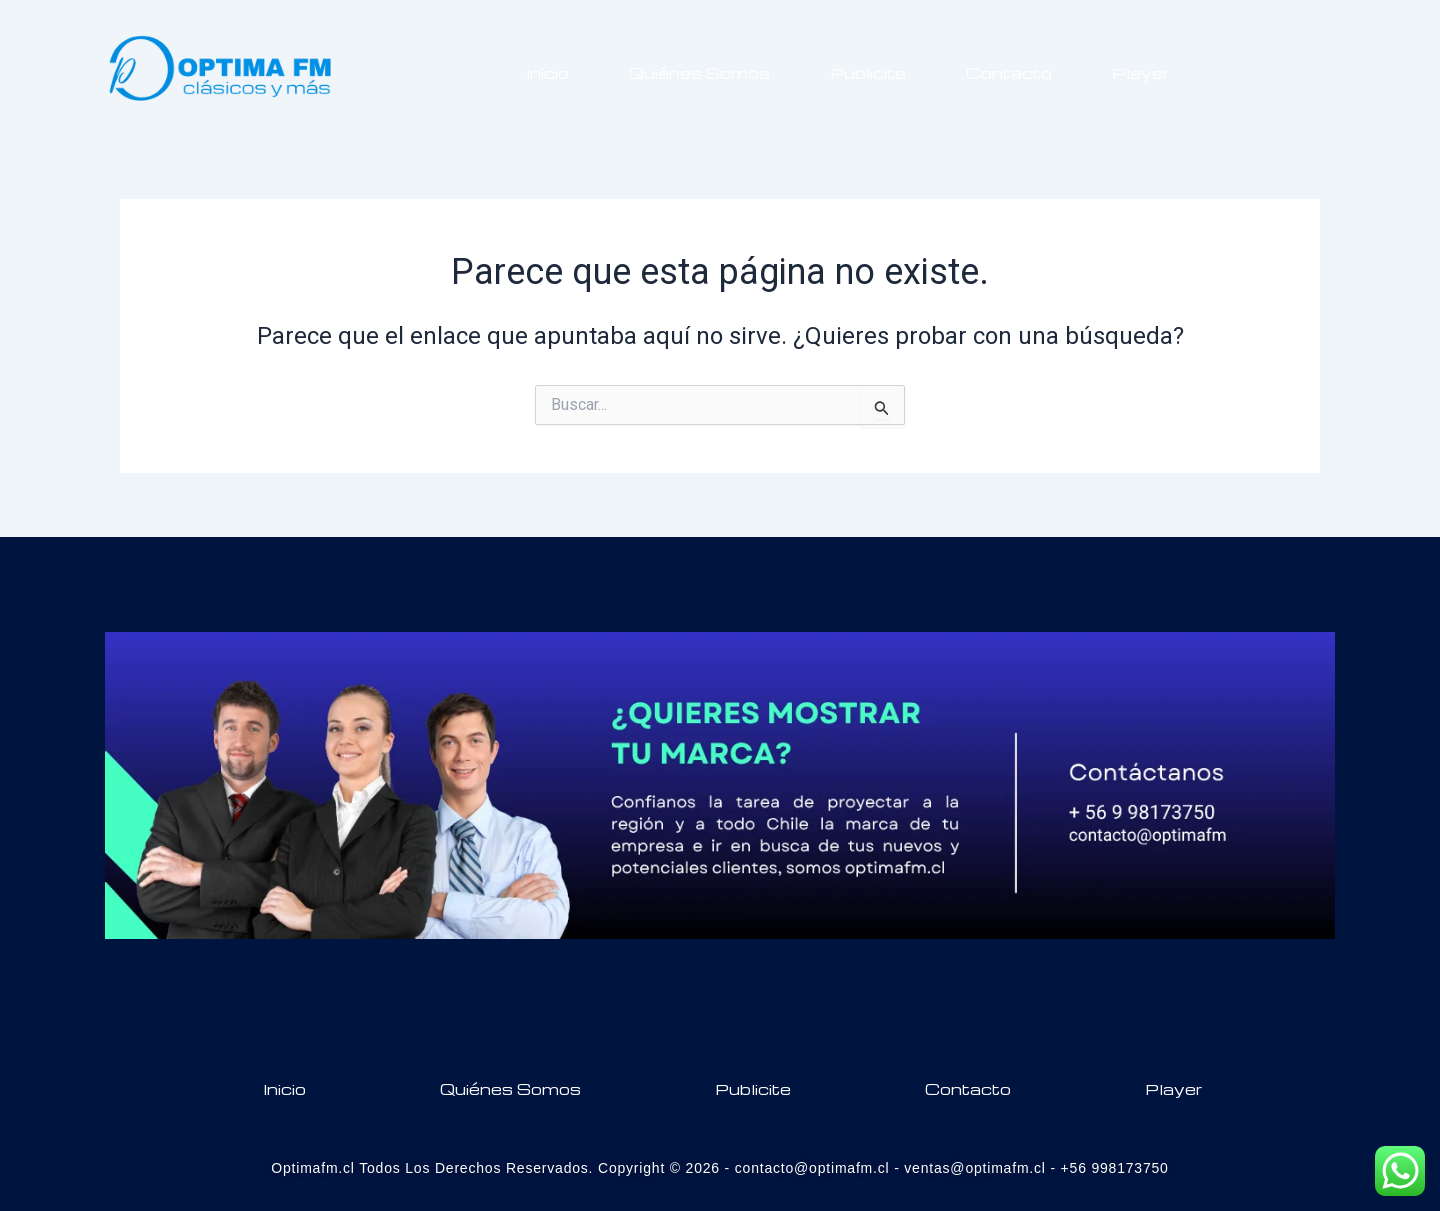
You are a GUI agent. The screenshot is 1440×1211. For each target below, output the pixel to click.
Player (1140, 73)
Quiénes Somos (699, 73)
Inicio (547, 73)
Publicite (868, 73)
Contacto (1009, 73)
